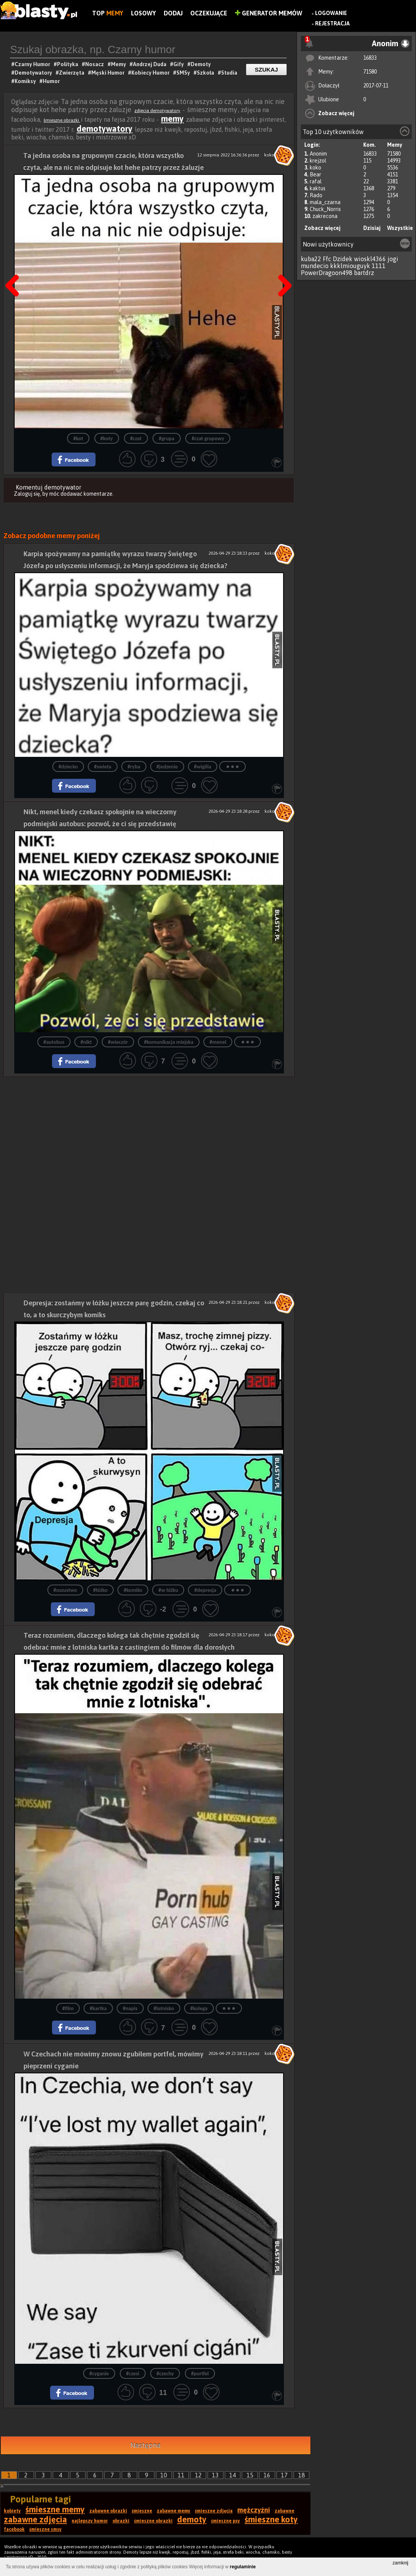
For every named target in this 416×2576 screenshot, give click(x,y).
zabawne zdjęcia (35, 2519)
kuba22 (311, 258)
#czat (136, 438)
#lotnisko (164, 2008)
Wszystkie (400, 228)
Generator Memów (268, 13)
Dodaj (173, 13)
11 (181, 2475)
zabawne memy (173, 2511)
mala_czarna (325, 202)
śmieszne (142, 2511)
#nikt (86, 1042)
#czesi (132, 2373)
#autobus (54, 1042)
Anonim (318, 154)
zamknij (400, 2563)
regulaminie (243, 2566)
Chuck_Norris (325, 209)
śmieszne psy (225, 2521)
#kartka (98, 2008)
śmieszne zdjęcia (214, 2511)
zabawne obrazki (108, 2511)
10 (163, 2475)
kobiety (12, 2511)
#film (68, 2008)
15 (250, 2475)
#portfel (200, 2373)
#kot (78, 438)
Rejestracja (332, 23)
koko (315, 167)
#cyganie (99, 2373)
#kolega (199, 2008)
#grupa (166, 438)
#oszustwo (65, 1590)
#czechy (165, 2373)
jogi (392, 258)
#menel (218, 1042)
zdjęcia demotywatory (157, 110)
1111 (379, 265)
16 (266, 2475)
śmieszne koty (271, 2519)
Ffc (327, 258)
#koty (107, 438)
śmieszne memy (55, 2509)
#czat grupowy (207, 438)
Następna (282, 266)
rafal (316, 181)
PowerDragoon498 (326, 272)
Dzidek (342, 258)
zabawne (284, 2511)
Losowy (143, 13)
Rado (316, 195)
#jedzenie (167, 766)
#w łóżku (168, 1590)
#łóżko (100, 1590)
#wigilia (202, 766)
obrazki (120, 2521)
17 (284, 2475)
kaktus (317, 188)
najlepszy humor (90, 2521)
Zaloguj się (27, 494)
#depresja (205, 1590)
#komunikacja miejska (168, 1042)
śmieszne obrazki (62, 120)
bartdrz (364, 272)
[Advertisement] (149, 1131)
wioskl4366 (370, 258)
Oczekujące (208, 13)
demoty (191, 2519)
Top (107, 13)
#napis (130, 2008)
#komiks (133, 1590)
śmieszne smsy (45, 2529)
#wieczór (118, 1042)
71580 (370, 72)
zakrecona (324, 216)
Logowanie (331, 13)
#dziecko (68, 766)
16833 (370, 58)
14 (232, 2475)
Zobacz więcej (336, 113)
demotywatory (105, 129)
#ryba (133, 766)
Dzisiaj (372, 228)
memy (172, 119)
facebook (14, 2529)
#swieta (102, 766)
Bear (315, 174)
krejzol (318, 161)
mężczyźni (253, 2510)
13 (215, 2475)
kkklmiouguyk (350, 265)
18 (301, 2475)
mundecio (315, 265)
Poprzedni (15, 266)
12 (198, 2475)
